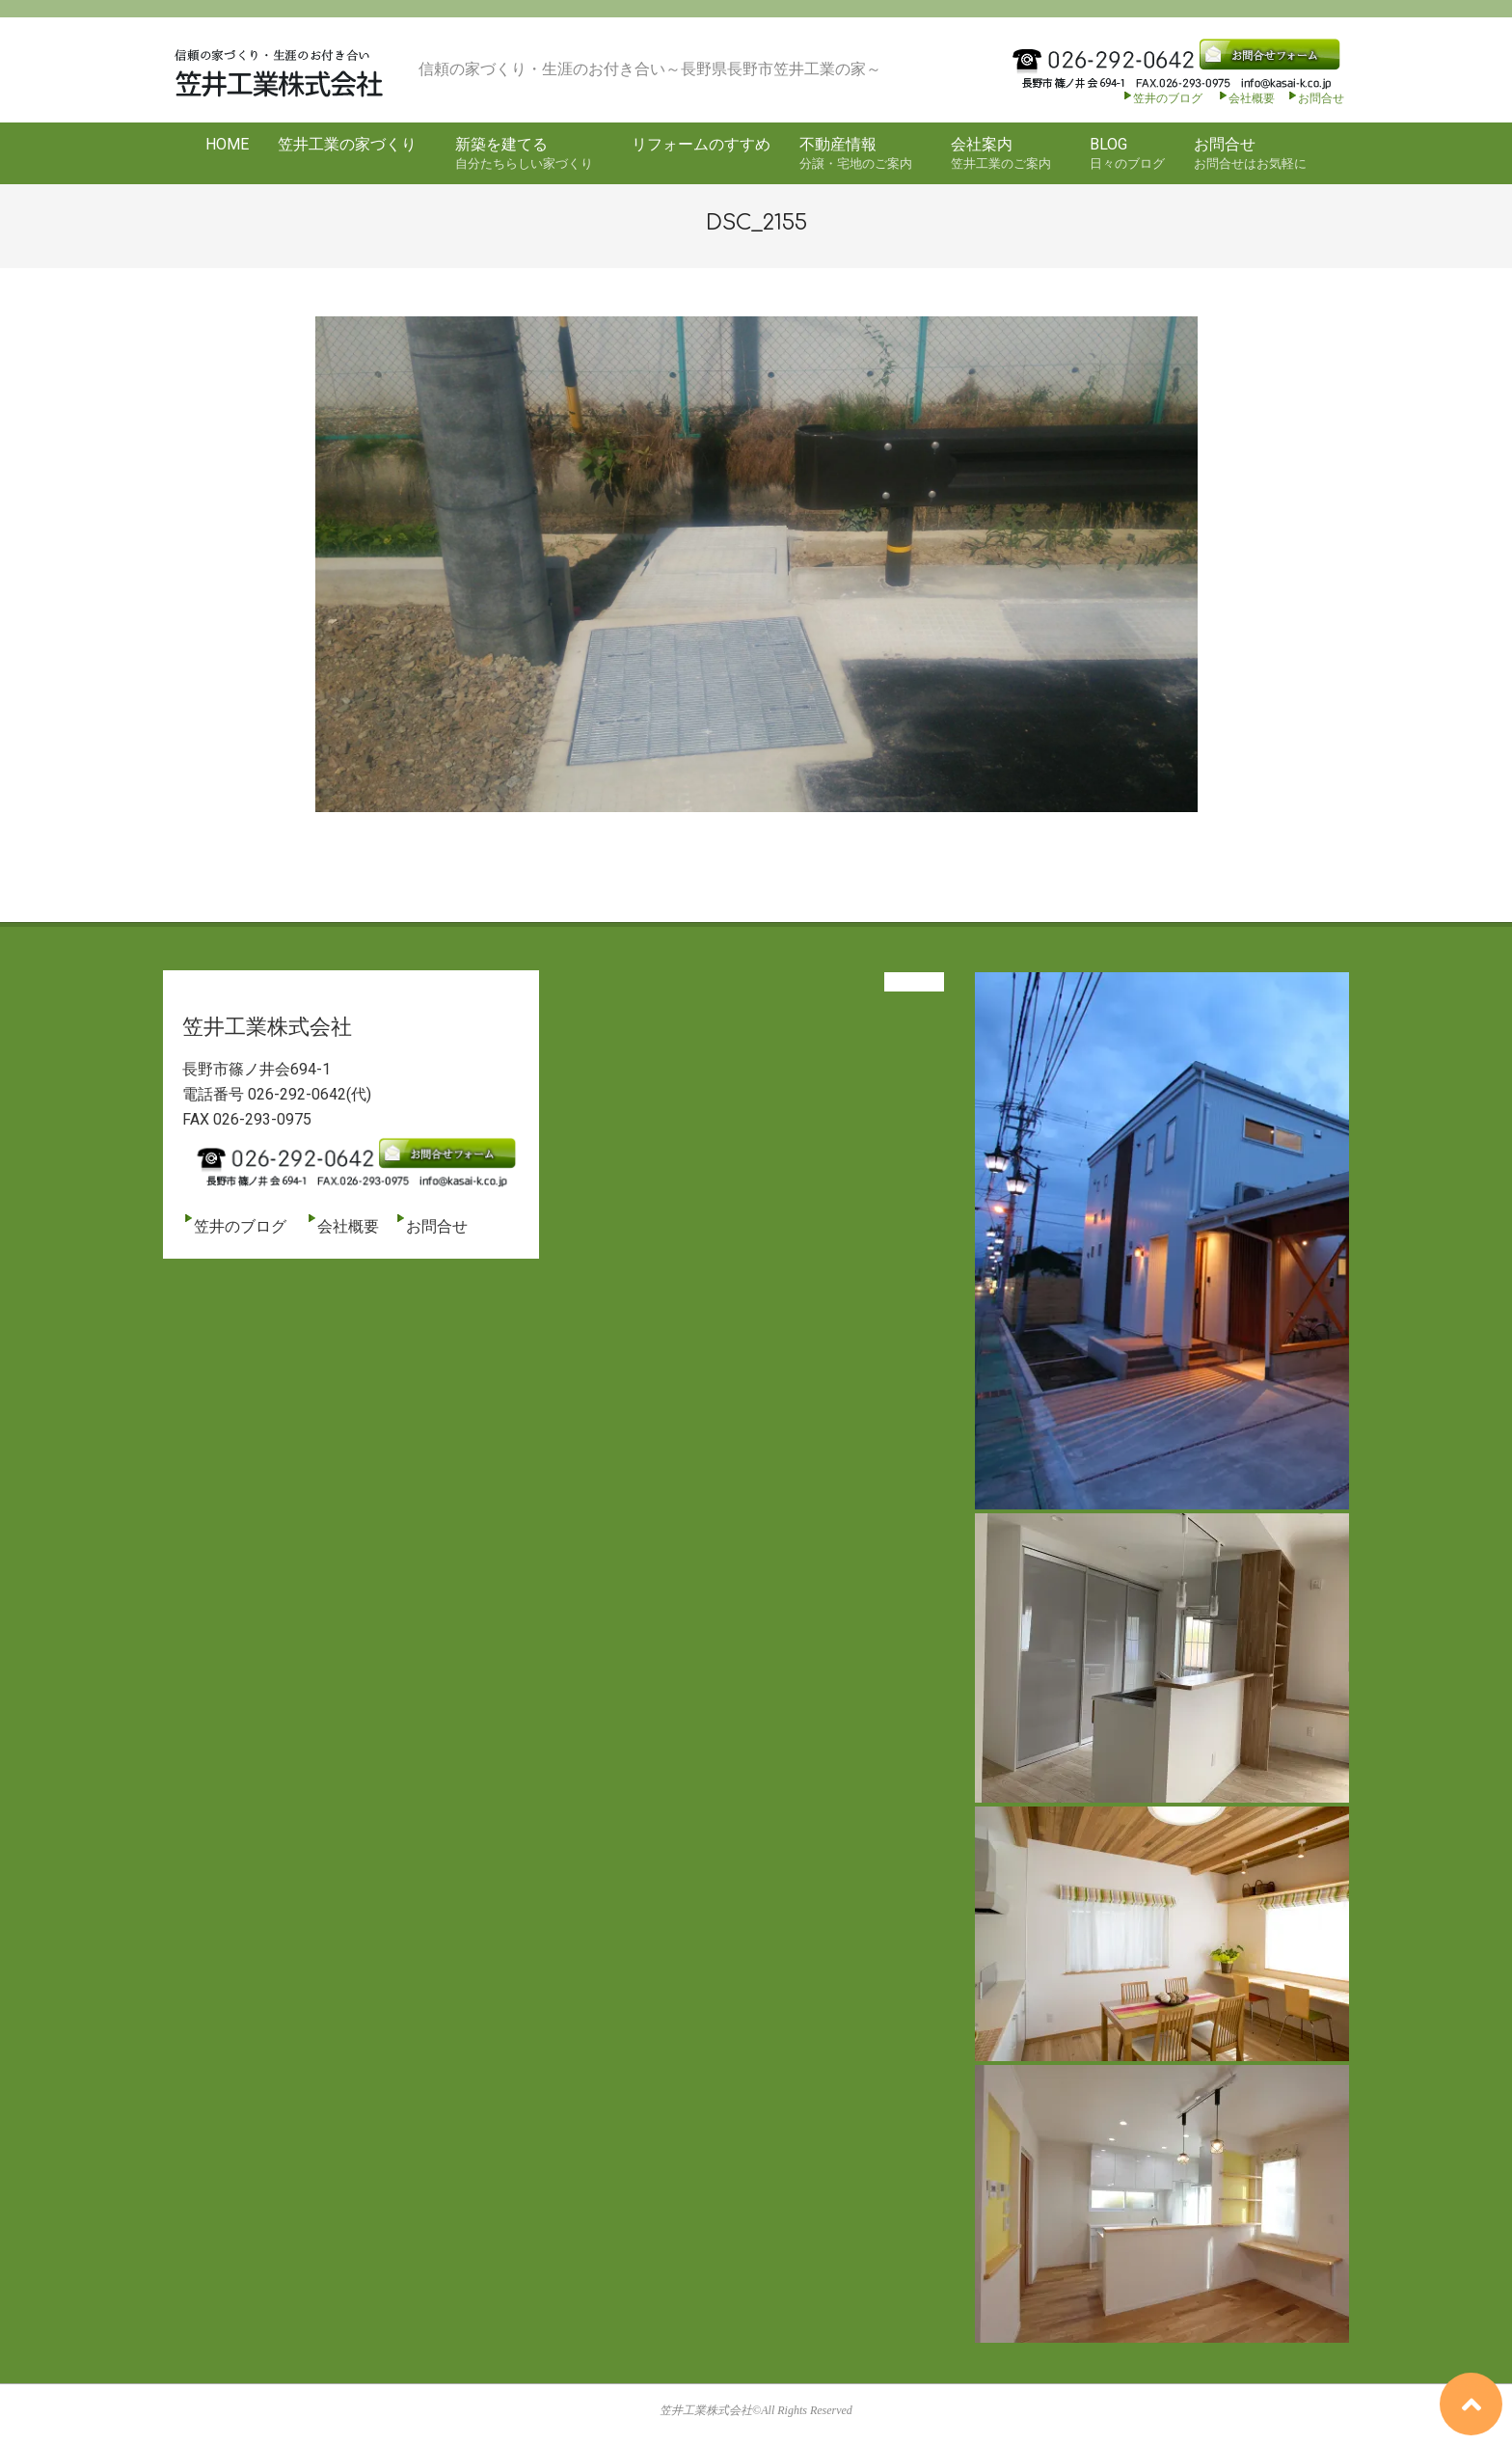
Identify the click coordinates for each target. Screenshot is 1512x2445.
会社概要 (1246, 98)
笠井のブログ (1161, 98)
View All (914, 982)
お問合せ (1321, 98)
